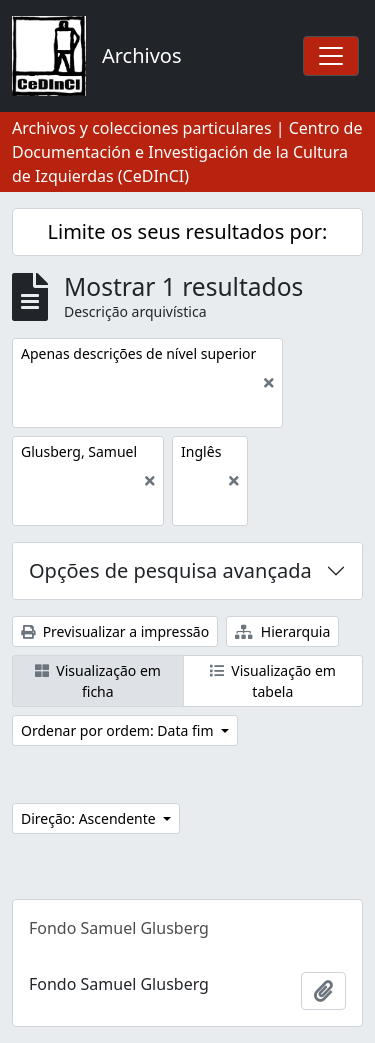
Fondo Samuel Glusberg (119, 928)
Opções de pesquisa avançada (170, 570)
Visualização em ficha (98, 681)
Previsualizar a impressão (115, 631)
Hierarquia (282, 631)
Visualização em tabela (273, 681)
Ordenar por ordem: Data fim (119, 730)
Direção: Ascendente (90, 818)
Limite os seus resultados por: (188, 231)
